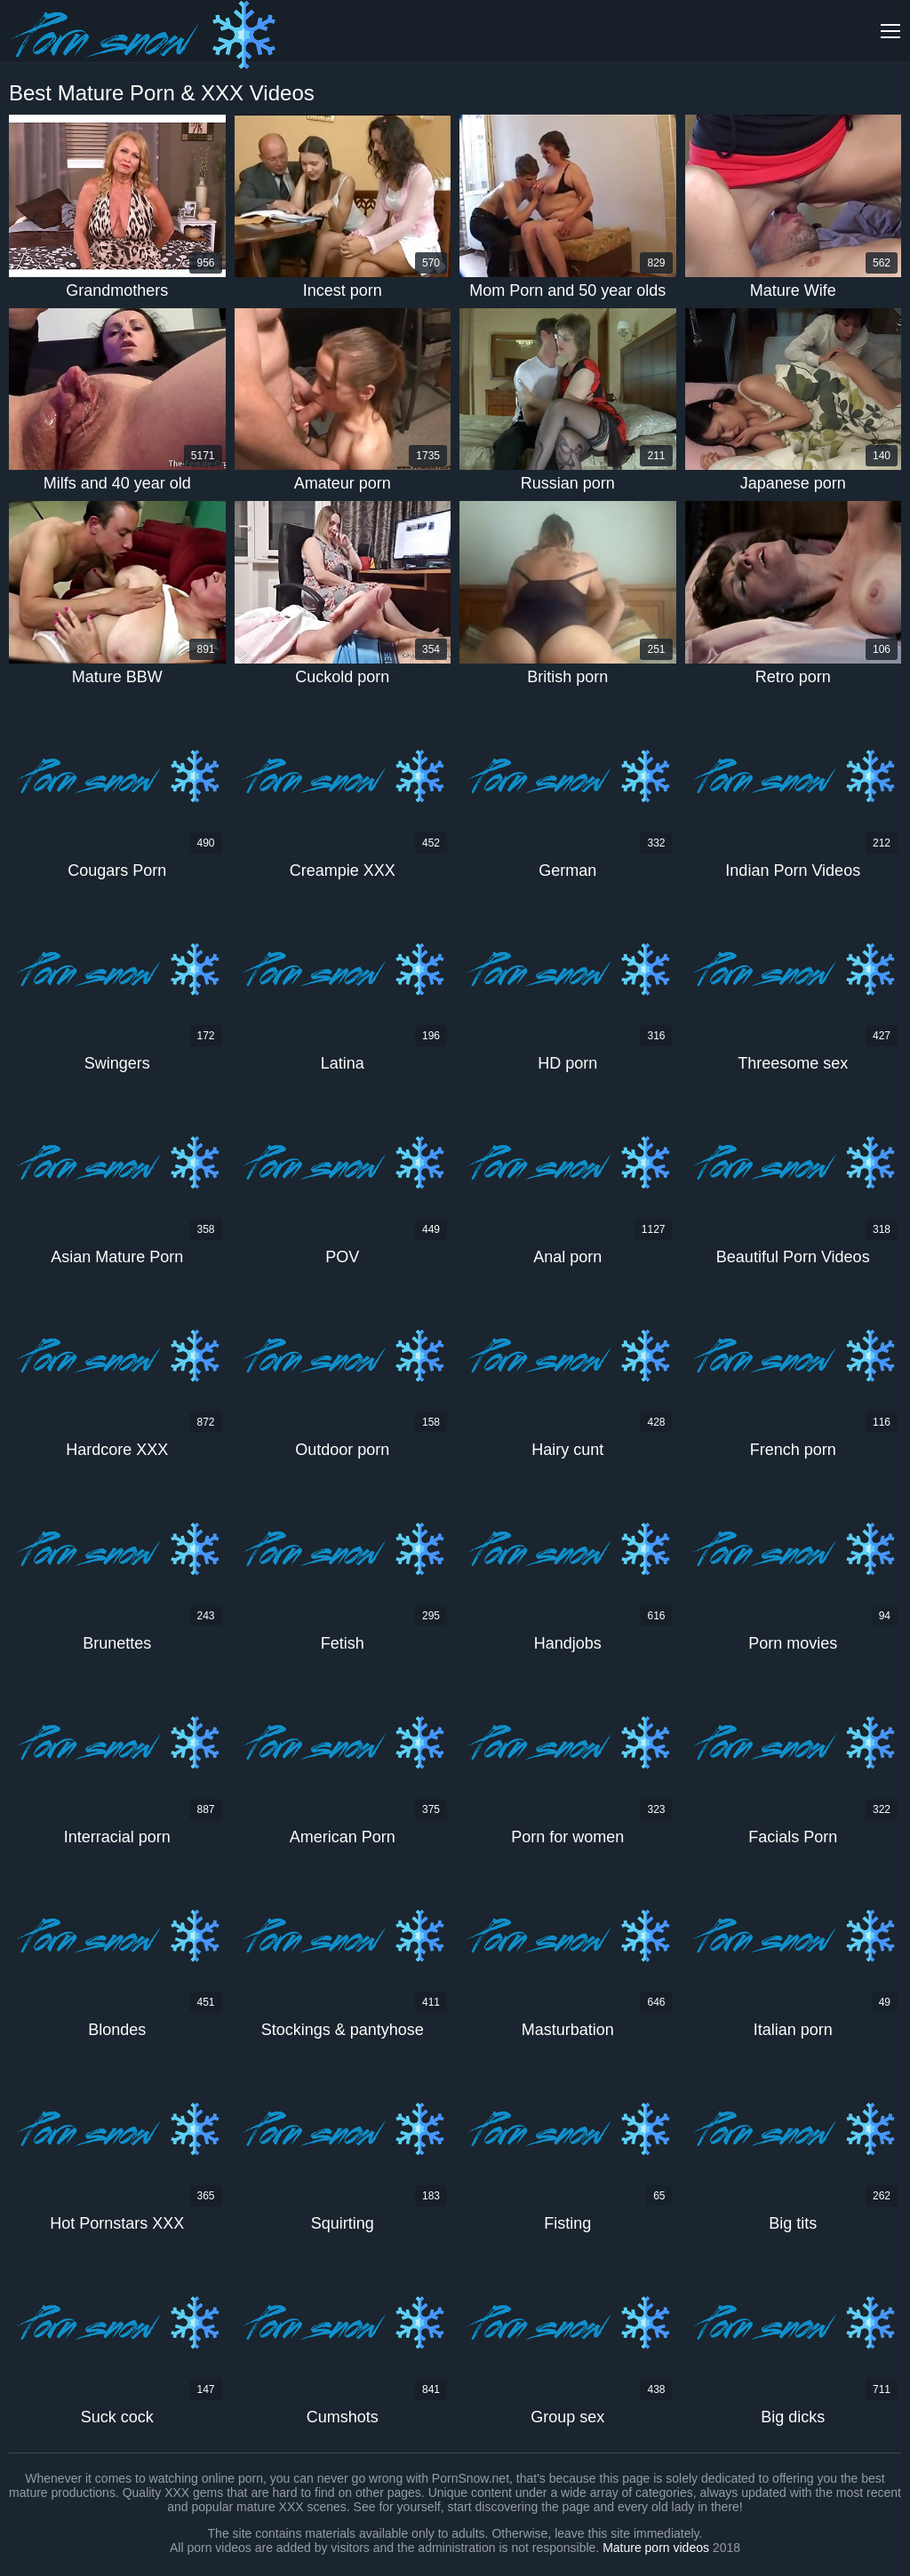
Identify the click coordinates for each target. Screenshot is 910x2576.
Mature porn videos (656, 2547)
